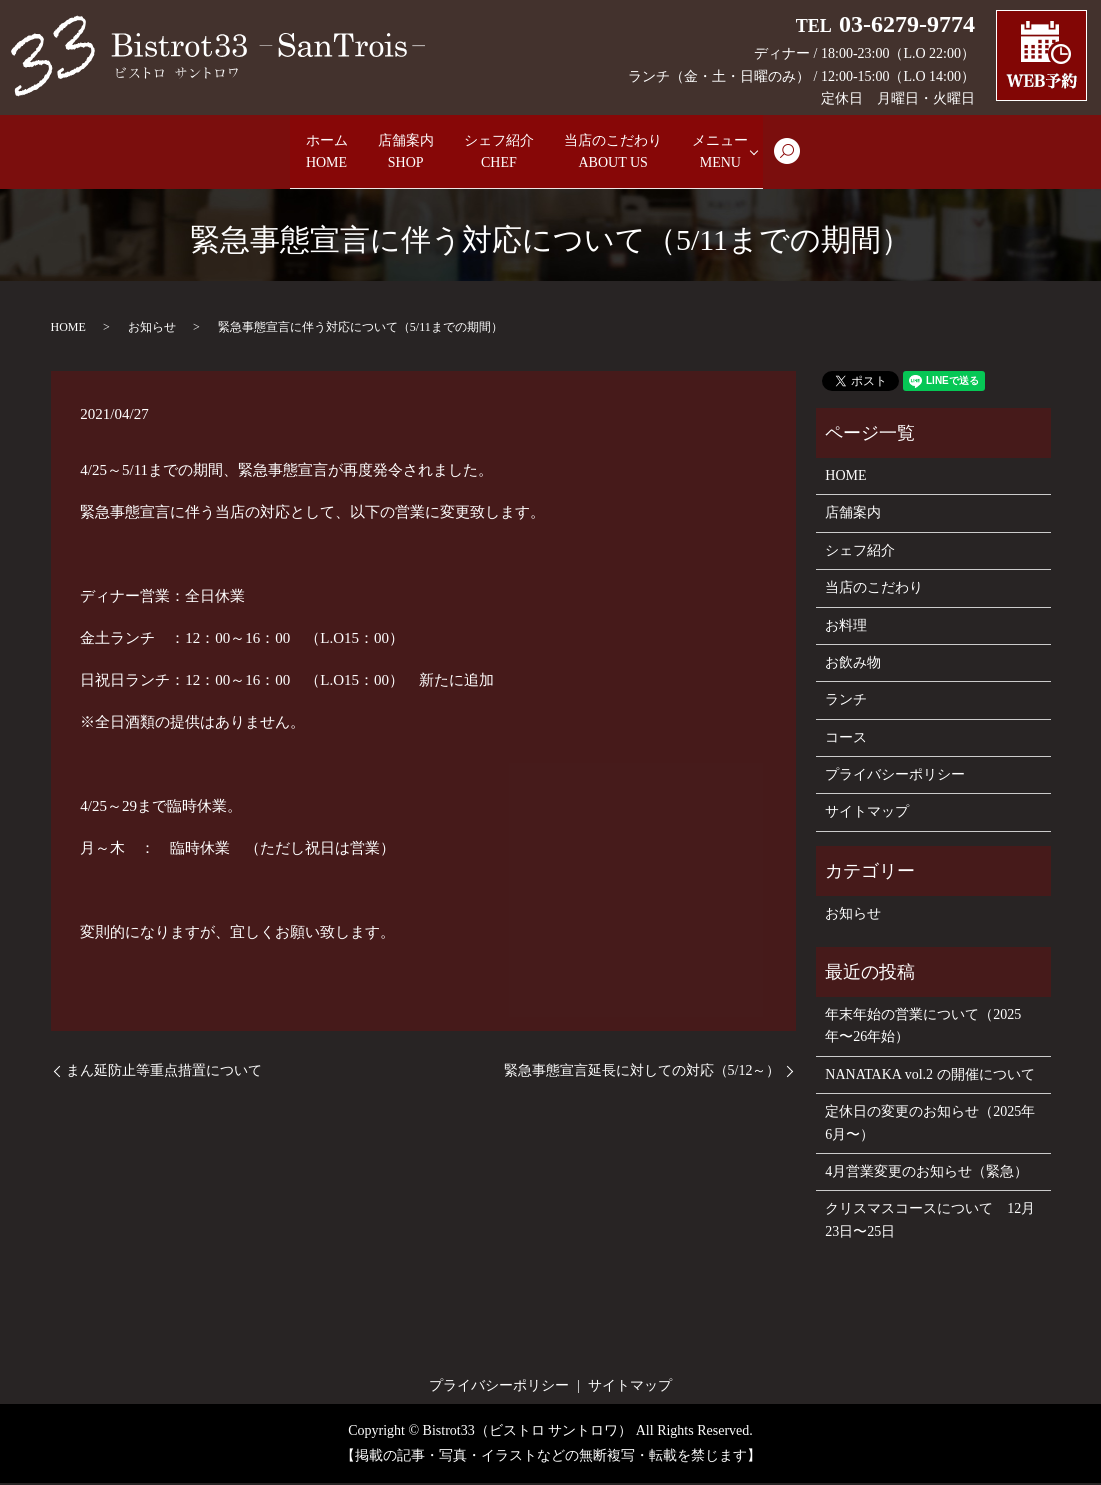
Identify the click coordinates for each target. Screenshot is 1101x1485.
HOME (68, 329)
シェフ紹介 (499, 153)
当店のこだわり (643, 153)
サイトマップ (867, 814)
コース (846, 739)
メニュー (779, 153)
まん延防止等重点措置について (164, 1072)
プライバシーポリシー (895, 776)
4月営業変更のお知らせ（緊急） (926, 1173)
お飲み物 (853, 664)
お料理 (846, 627)
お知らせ (152, 329)
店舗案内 (379, 153)
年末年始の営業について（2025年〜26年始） (923, 1027)
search (863, 162)
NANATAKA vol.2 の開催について (929, 1076)
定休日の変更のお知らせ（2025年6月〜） (930, 1124)
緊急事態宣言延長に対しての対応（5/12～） (642, 1072)
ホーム (275, 153)
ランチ (846, 701)
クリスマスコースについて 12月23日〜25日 (930, 1221)
